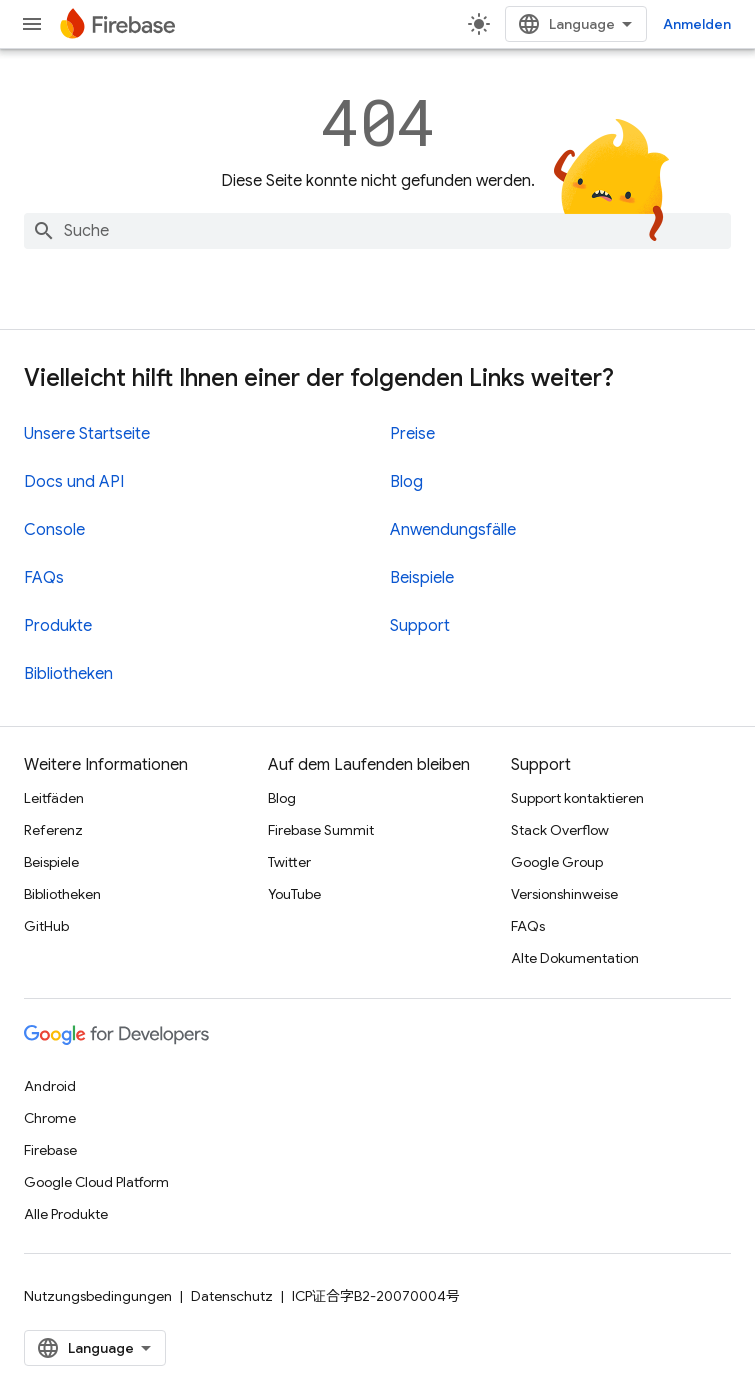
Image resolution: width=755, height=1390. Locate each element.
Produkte (58, 626)
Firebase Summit (321, 830)
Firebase (50, 1150)
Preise (412, 434)
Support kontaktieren (577, 798)
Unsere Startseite (87, 434)
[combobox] (377, 231)
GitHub (46, 926)
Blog (406, 482)
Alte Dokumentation (575, 958)
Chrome (50, 1118)
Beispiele (422, 578)
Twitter (289, 862)
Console (54, 530)
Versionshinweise (564, 894)
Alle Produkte (66, 1214)
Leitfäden (54, 798)
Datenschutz (232, 1296)
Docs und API (74, 482)
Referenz (53, 830)
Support (420, 626)
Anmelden (697, 24)
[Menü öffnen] (32, 24)
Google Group (557, 862)
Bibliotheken (68, 674)
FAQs (44, 578)
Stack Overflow (560, 830)
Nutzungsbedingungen (98, 1296)
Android (50, 1086)
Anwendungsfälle (453, 530)
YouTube (294, 894)
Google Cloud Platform (96, 1182)
